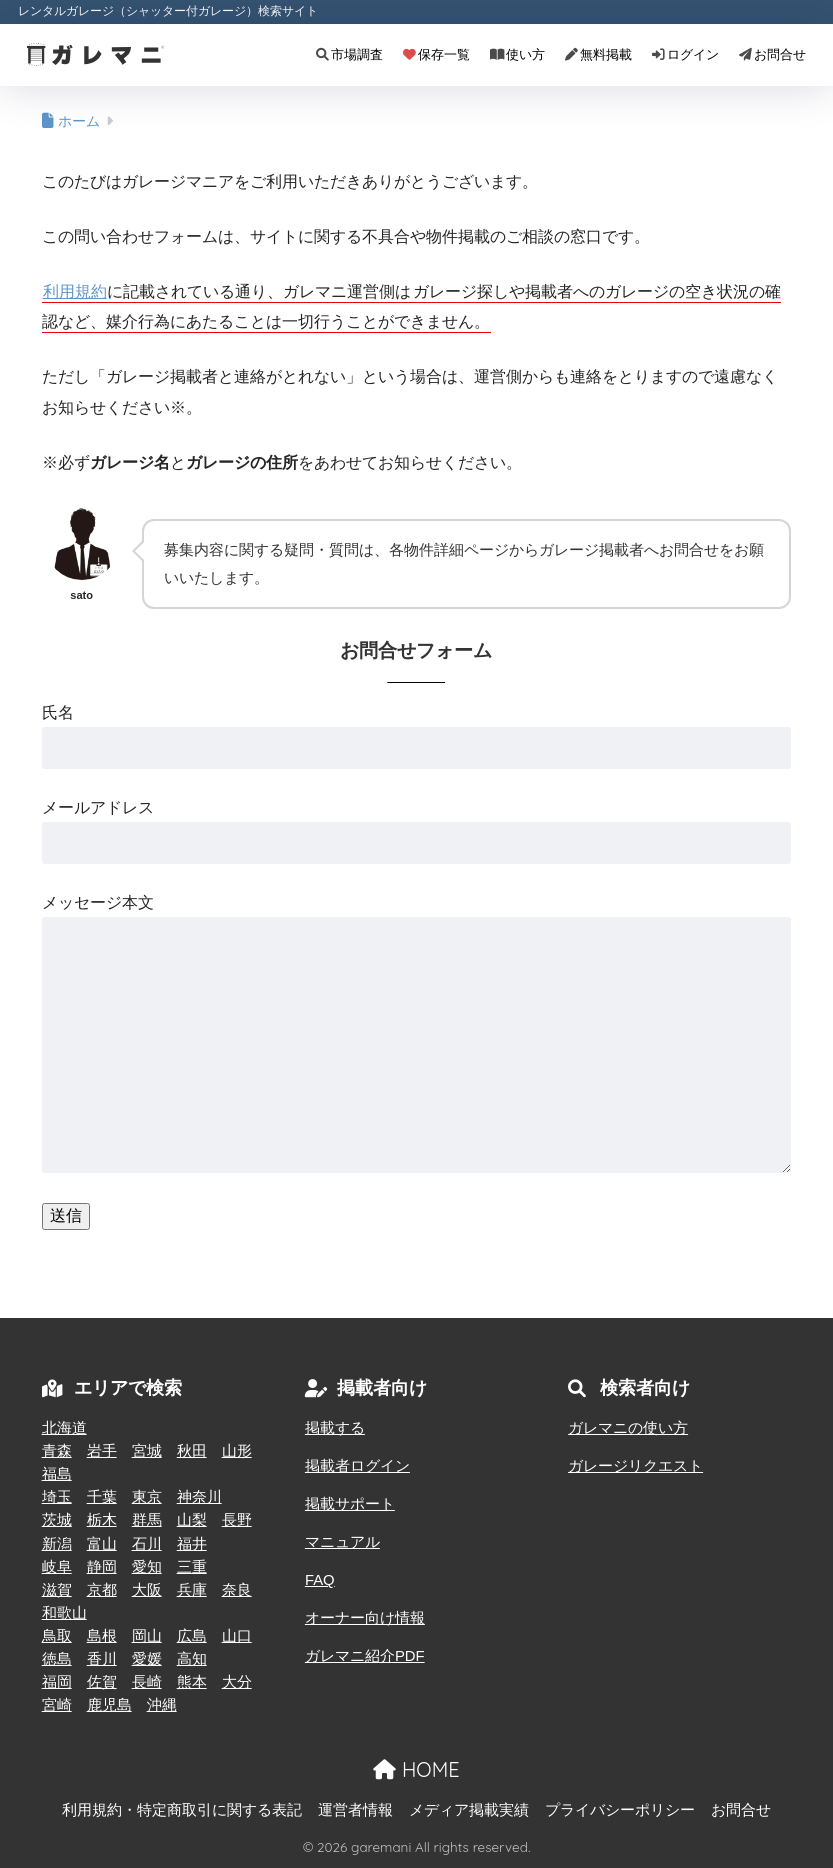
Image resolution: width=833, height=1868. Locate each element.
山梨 (192, 1520)
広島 (192, 1636)
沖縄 (162, 1705)
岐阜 (57, 1567)
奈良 (237, 1590)
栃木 (102, 1520)
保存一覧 (436, 54)
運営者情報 (355, 1810)
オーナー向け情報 (365, 1618)
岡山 (147, 1636)
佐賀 (102, 1682)
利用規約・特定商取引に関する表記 (182, 1810)
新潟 (57, 1544)
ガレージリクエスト (635, 1466)
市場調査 (349, 54)
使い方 (517, 54)
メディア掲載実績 (469, 1810)
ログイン (685, 54)
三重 (192, 1567)
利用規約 (75, 291)
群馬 (147, 1520)
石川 (147, 1544)
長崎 (147, 1682)
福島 (57, 1474)
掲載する (335, 1428)
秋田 (192, 1451)
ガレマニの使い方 (628, 1428)
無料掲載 (598, 54)
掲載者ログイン (357, 1466)
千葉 (102, 1497)
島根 (102, 1636)
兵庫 (192, 1590)
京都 (102, 1590)
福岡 (57, 1682)
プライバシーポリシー (620, 1810)
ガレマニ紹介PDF (365, 1656)
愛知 (147, 1567)
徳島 (57, 1659)
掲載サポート (350, 1504)
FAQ (320, 1580)
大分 (237, 1682)
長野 (237, 1520)
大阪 (147, 1590)
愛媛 (147, 1659)
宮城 (147, 1451)
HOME (416, 1769)
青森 (57, 1451)
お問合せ (772, 54)
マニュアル (342, 1542)
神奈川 (199, 1497)
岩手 (102, 1451)
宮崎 (57, 1705)
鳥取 (57, 1636)
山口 (237, 1636)
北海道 (64, 1428)
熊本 (192, 1682)
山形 (237, 1451)
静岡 (102, 1567)
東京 (147, 1497)
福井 (192, 1544)
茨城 (57, 1520)
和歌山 (64, 1613)
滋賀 (57, 1590)
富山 (102, 1544)
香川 (102, 1659)
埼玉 (57, 1497)
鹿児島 (109, 1705)
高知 (192, 1659)
